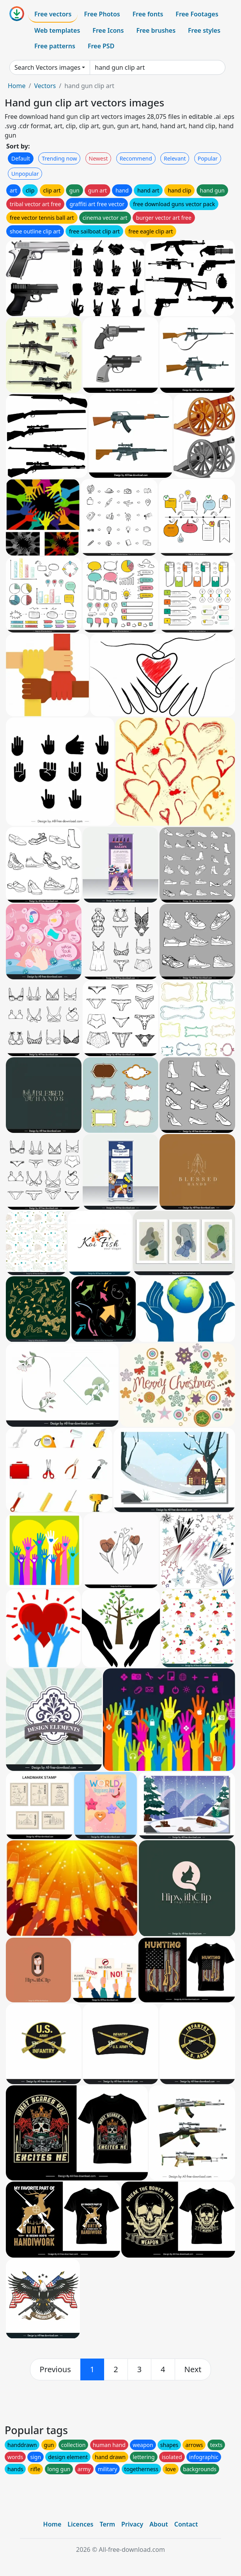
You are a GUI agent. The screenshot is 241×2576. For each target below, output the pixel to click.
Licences (80, 2524)
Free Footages (196, 14)
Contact (186, 2524)
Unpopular (25, 173)
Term (107, 2524)
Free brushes (155, 30)
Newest (98, 158)
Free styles (204, 30)
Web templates (57, 30)
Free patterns (54, 46)
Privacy (132, 2524)
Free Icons (108, 30)
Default (20, 158)
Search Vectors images (47, 67)
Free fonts (148, 14)
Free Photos (102, 14)
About (158, 2524)
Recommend (136, 158)
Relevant (175, 158)
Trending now (59, 158)
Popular (208, 158)
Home (17, 85)
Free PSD (101, 46)
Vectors (45, 85)
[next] (193, 2369)
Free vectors (52, 14)
